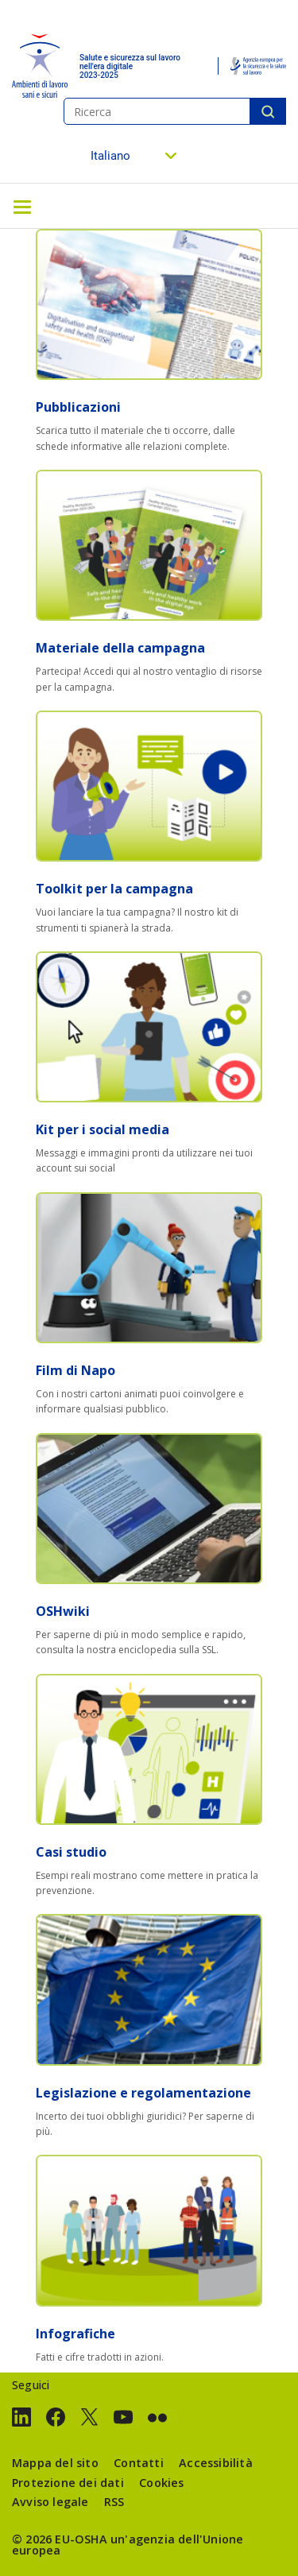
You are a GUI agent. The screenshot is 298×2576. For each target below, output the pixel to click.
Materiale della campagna (120, 648)
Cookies (161, 2482)
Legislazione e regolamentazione (143, 2092)
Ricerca (268, 111)
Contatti (139, 2462)
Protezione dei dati (68, 2482)
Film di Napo (75, 1370)
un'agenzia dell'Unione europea (127, 2544)
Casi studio (71, 1852)
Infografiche (75, 2333)
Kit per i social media (102, 1129)
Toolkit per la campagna (114, 888)
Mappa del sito (55, 2462)
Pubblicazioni (78, 407)
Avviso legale (50, 2501)
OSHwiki (63, 1611)
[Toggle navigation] (22, 206)
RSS (114, 2501)
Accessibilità (216, 2462)
